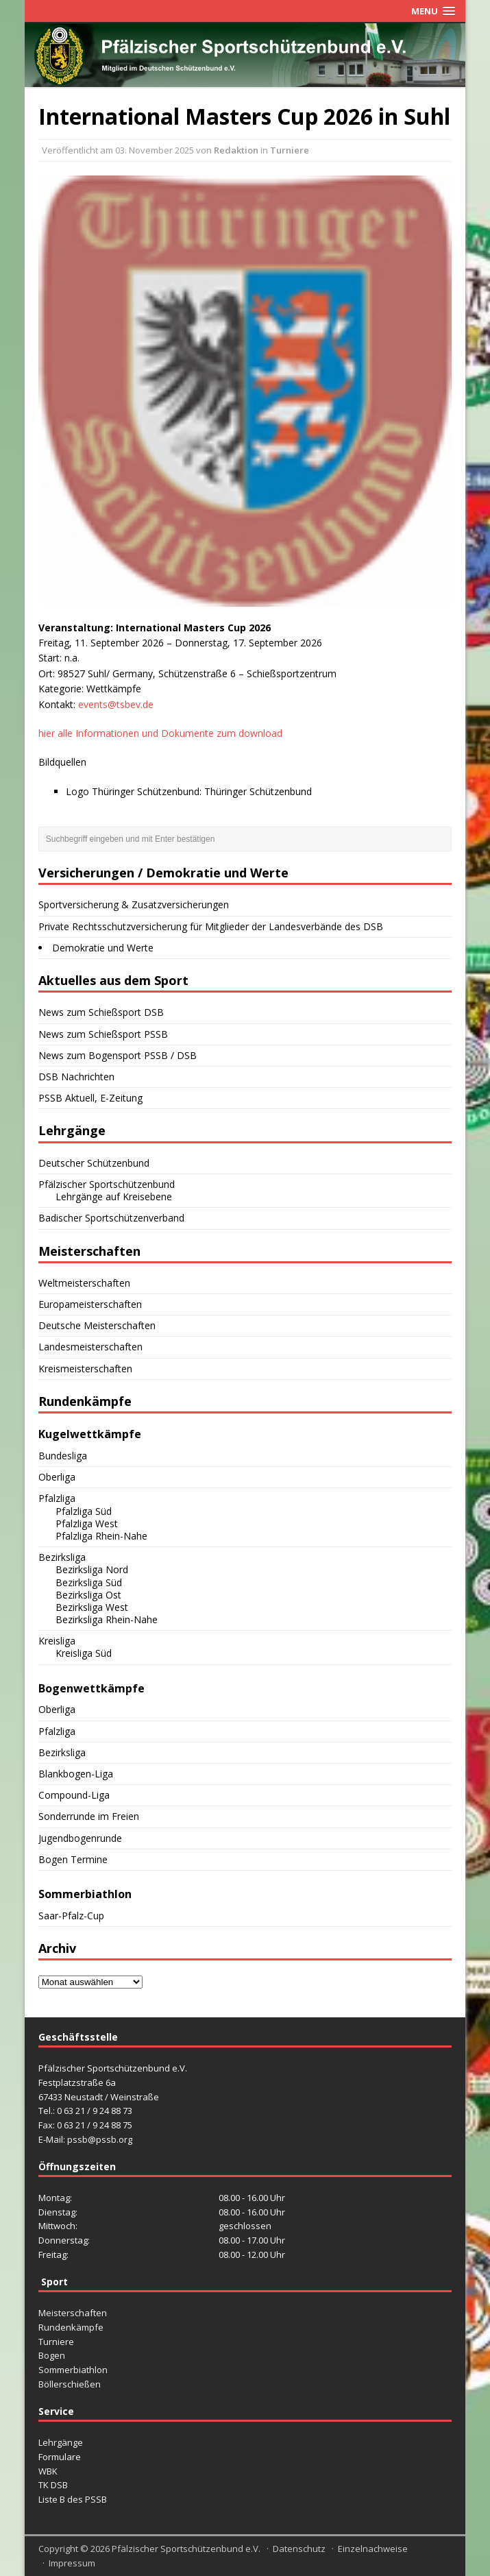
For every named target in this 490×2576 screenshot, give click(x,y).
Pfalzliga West (87, 1523)
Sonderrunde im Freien (88, 1816)
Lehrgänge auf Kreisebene (114, 1196)
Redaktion (236, 150)
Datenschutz (299, 2548)
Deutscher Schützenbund (93, 1162)
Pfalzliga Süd (84, 1511)
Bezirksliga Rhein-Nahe (107, 1619)
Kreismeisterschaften (85, 1368)
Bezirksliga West (92, 1607)
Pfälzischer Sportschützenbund (106, 1184)
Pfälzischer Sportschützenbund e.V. (186, 2548)
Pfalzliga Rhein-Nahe (101, 1535)
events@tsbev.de (116, 704)
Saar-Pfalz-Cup (71, 1915)
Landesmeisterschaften (90, 1346)
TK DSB (53, 2485)
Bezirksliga (62, 1557)
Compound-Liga (74, 1794)
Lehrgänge (60, 2442)
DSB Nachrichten (76, 1076)
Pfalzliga (56, 1498)
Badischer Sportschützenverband (111, 1217)
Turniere (289, 150)
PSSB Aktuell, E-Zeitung (90, 1097)
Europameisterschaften (90, 1304)
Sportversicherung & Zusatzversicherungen (133, 904)
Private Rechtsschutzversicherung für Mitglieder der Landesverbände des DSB (210, 926)
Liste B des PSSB (72, 2499)
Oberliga (56, 1476)
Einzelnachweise (373, 2548)
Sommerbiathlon (73, 2370)
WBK (48, 2471)
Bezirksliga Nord (92, 1569)
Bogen (51, 2355)
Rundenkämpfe (70, 2327)
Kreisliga (56, 1640)
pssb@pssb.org (99, 2139)
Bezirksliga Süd (89, 1582)
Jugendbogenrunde (80, 1838)
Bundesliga (62, 1455)
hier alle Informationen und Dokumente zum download (160, 733)
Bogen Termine (73, 1859)
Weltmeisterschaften (84, 1282)
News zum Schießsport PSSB (103, 1034)
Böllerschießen (69, 2384)
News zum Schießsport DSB (101, 1012)
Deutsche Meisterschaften (97, 1325)
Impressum (72, 2563)
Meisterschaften (72, 2313)
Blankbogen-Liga (75, 1773)
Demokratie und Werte (103, 947)
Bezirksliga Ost (88, 1594)
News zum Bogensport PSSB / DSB (117, 1055)
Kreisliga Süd (84, 1653)
